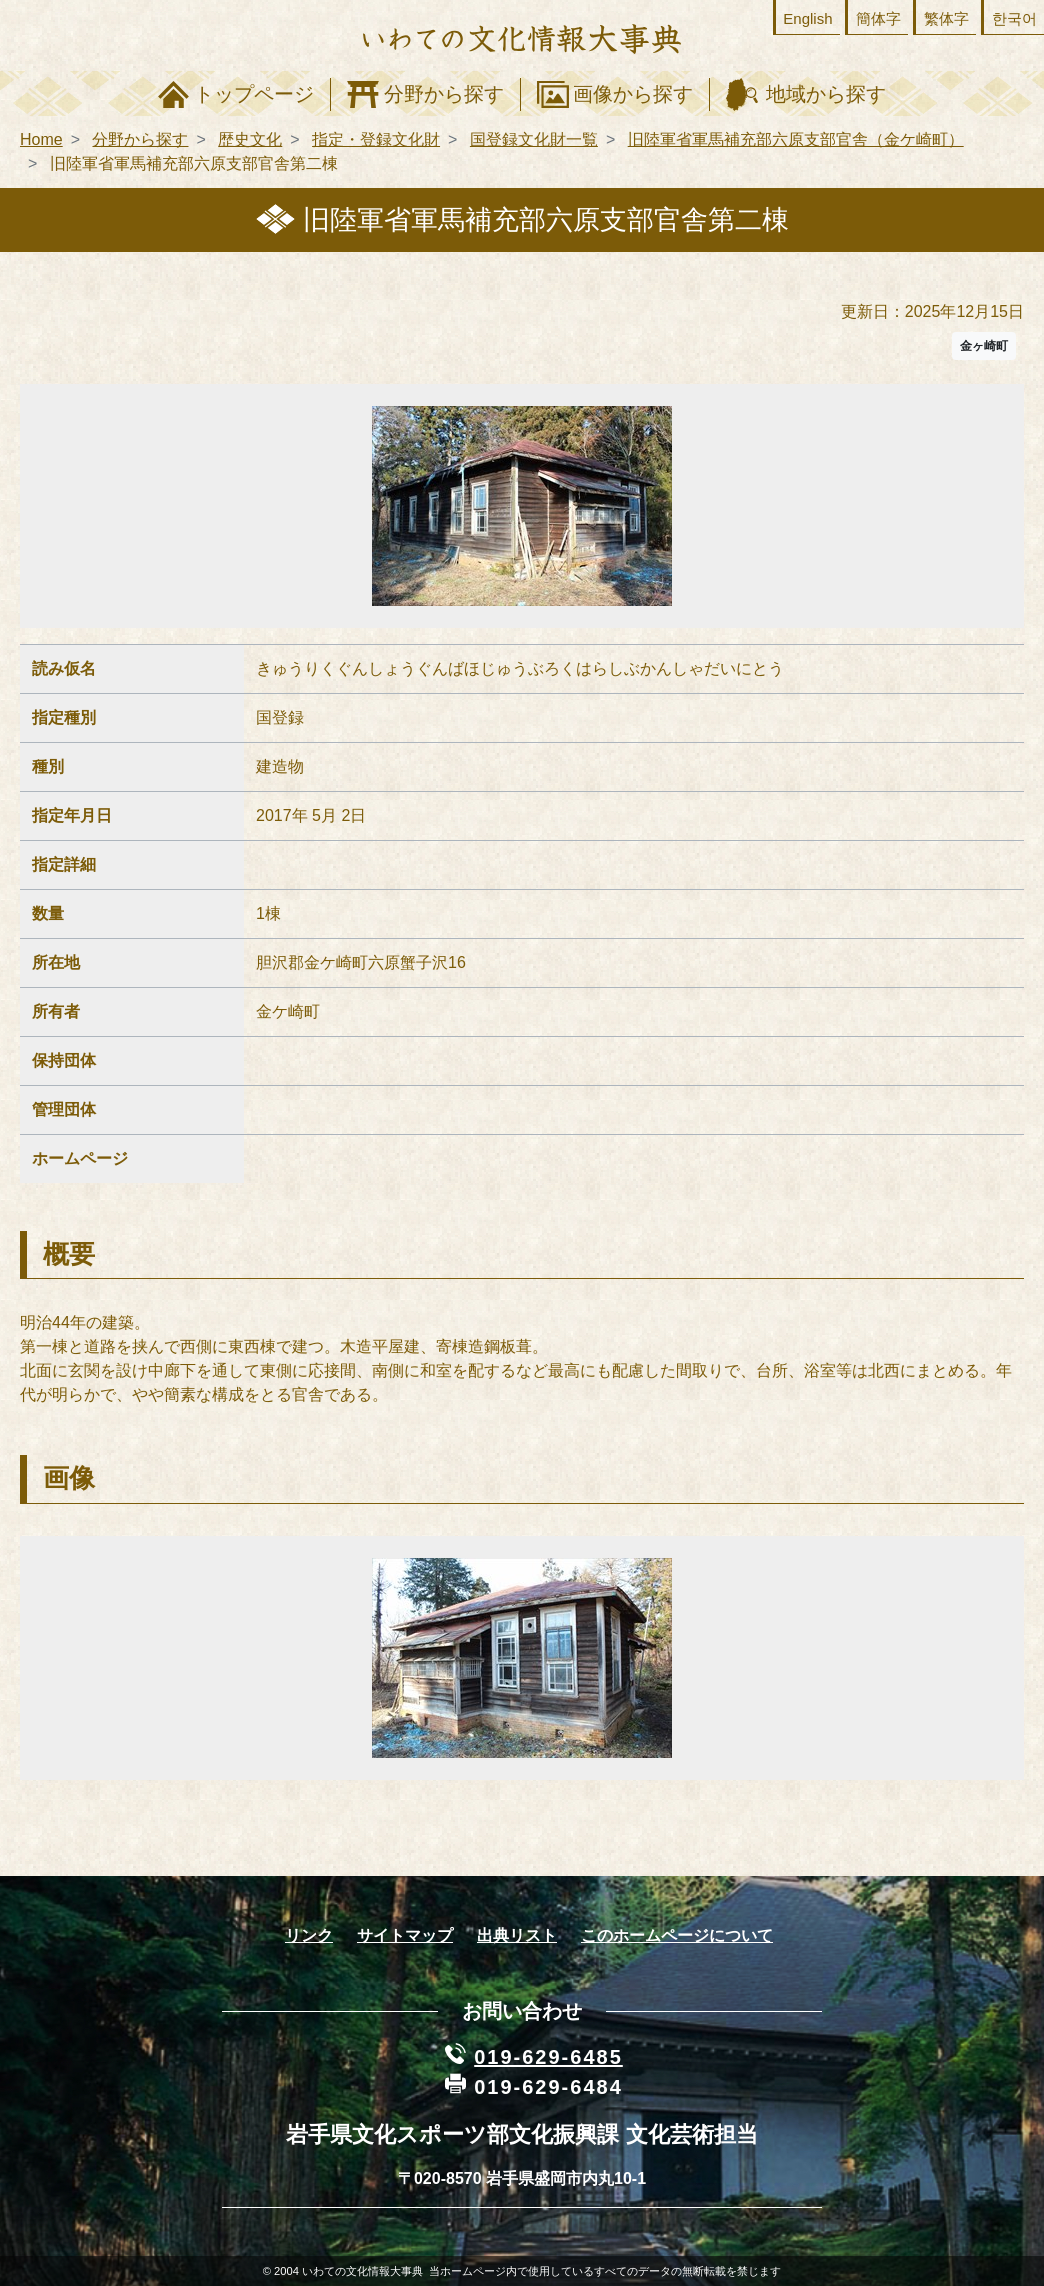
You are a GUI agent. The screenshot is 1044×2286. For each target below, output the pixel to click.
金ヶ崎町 (984, 346)
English (807, 18)
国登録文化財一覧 (534, 139)
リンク (309, 1935)
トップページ (254, 94)
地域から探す (826, 94)
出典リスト (517, 1935)
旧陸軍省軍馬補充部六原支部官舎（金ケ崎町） (796, 139)
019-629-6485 (548, 2057)
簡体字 (878, 18)
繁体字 (946, 18)
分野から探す (444, 94)
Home (41, 139)
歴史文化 (250, 139)
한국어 (1014, 18)
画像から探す (633, 94)
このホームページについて (677, 1935)
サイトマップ (405, 1935)
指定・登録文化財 (376, 139)
